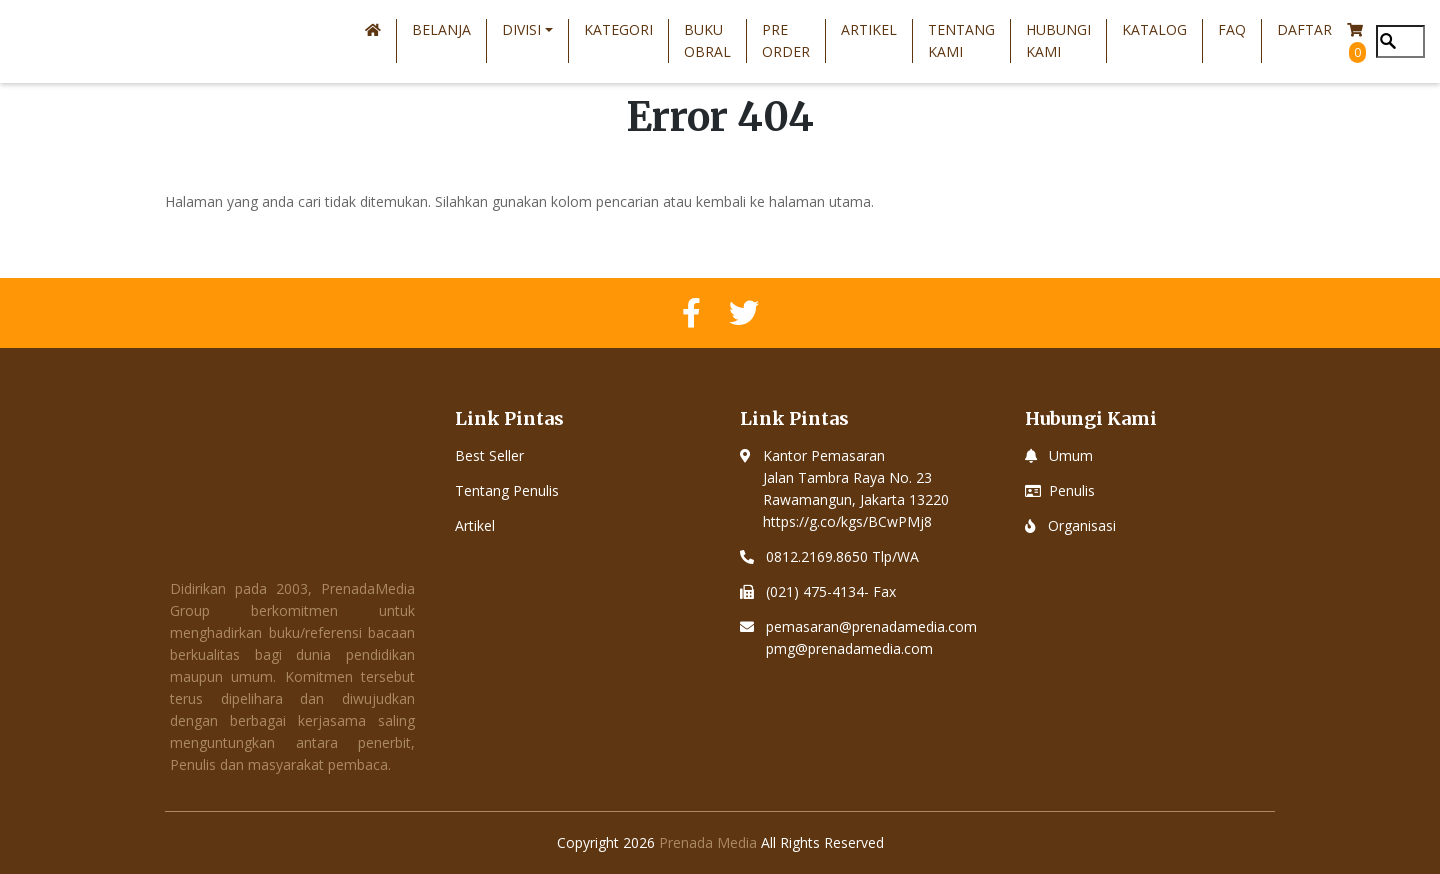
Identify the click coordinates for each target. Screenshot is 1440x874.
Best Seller (489, 455)
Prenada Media (708, 842)
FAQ (1232, 29)
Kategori (618, 29)
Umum (1071, 455)
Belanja (441, 29)
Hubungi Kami (1058, 40)
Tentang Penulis (507, 490)
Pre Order (786, 40)
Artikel (869, 29)
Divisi (521, 29)
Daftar (1304, 29)
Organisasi (1082, 525)
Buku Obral (707, 40)
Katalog (1154, 29)
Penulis (1072, 490)
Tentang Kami (961, 40)
